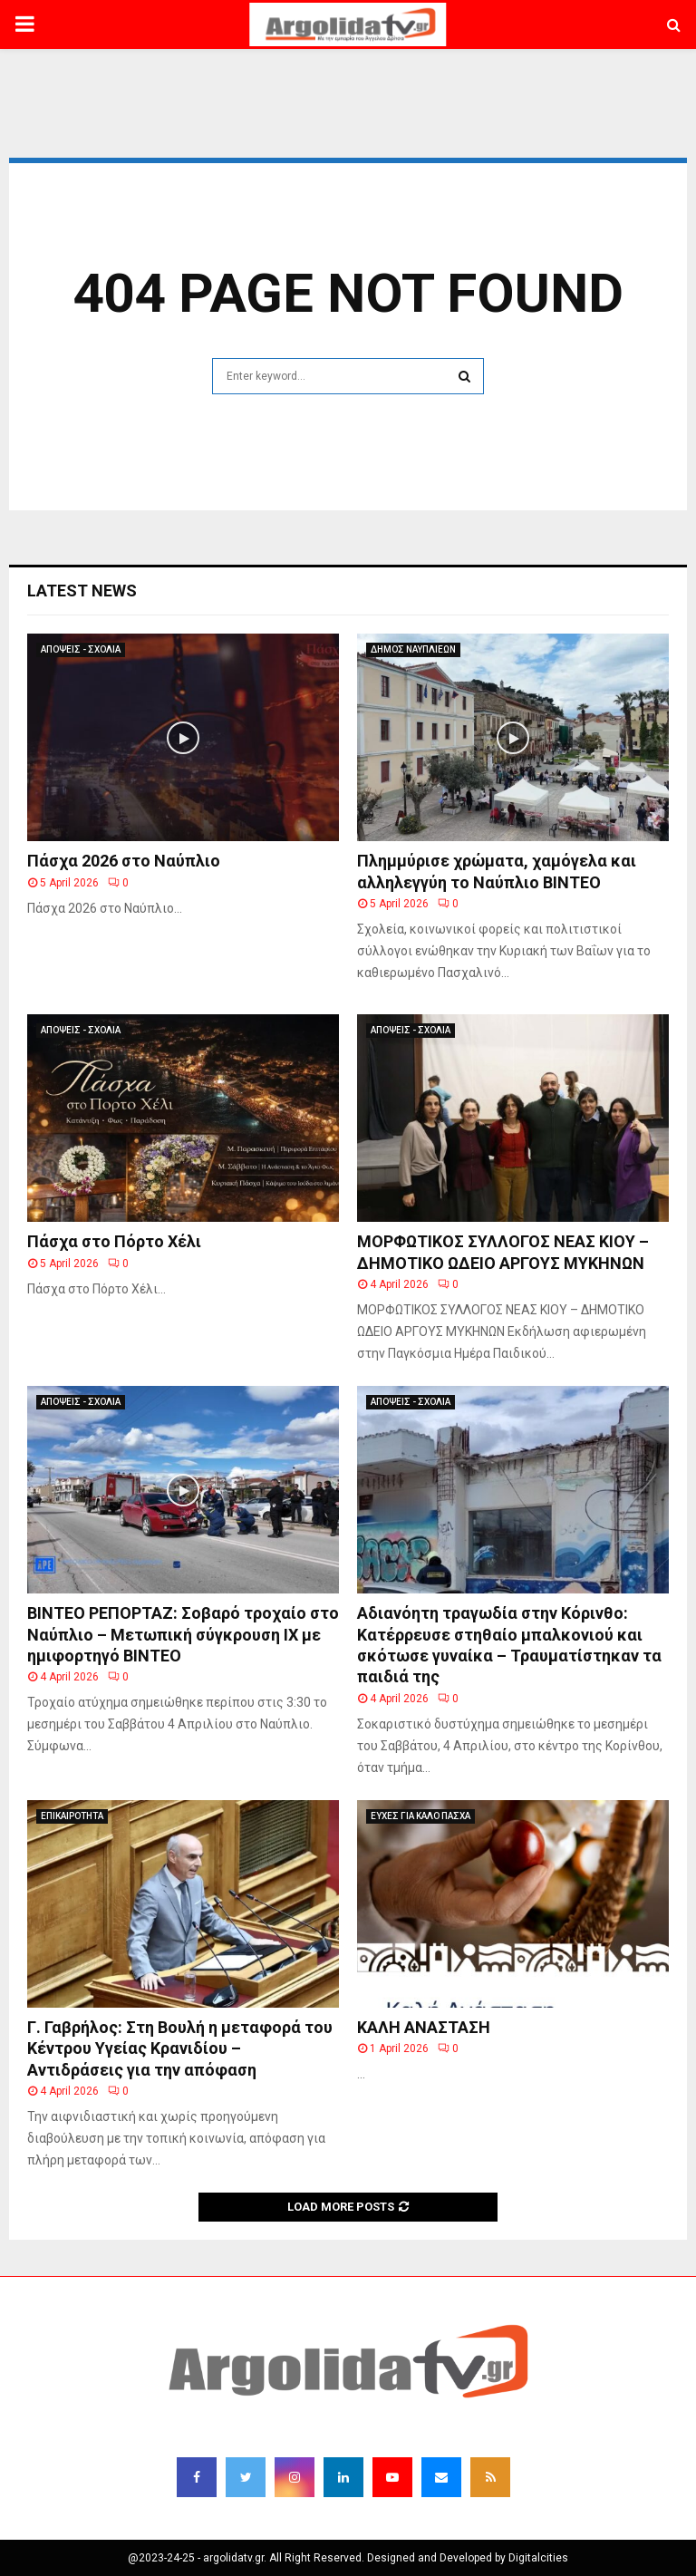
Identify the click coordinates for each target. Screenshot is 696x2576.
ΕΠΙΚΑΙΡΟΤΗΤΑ (72, 1816)
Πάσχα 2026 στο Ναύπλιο (123, 860)
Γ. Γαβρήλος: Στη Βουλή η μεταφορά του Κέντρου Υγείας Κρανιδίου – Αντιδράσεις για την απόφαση (180, 2048)
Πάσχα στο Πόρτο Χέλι (114, 1241)
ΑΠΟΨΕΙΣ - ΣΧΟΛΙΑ (81, 649)
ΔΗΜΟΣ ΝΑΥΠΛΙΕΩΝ (413, 649)
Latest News (82, 590)
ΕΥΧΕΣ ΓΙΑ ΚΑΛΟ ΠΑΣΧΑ (420, 1816)
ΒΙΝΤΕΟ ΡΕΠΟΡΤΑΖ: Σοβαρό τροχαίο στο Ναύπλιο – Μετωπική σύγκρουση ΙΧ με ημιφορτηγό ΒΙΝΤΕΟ (183, 1634)
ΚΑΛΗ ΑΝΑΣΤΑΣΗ (423, 2027)
